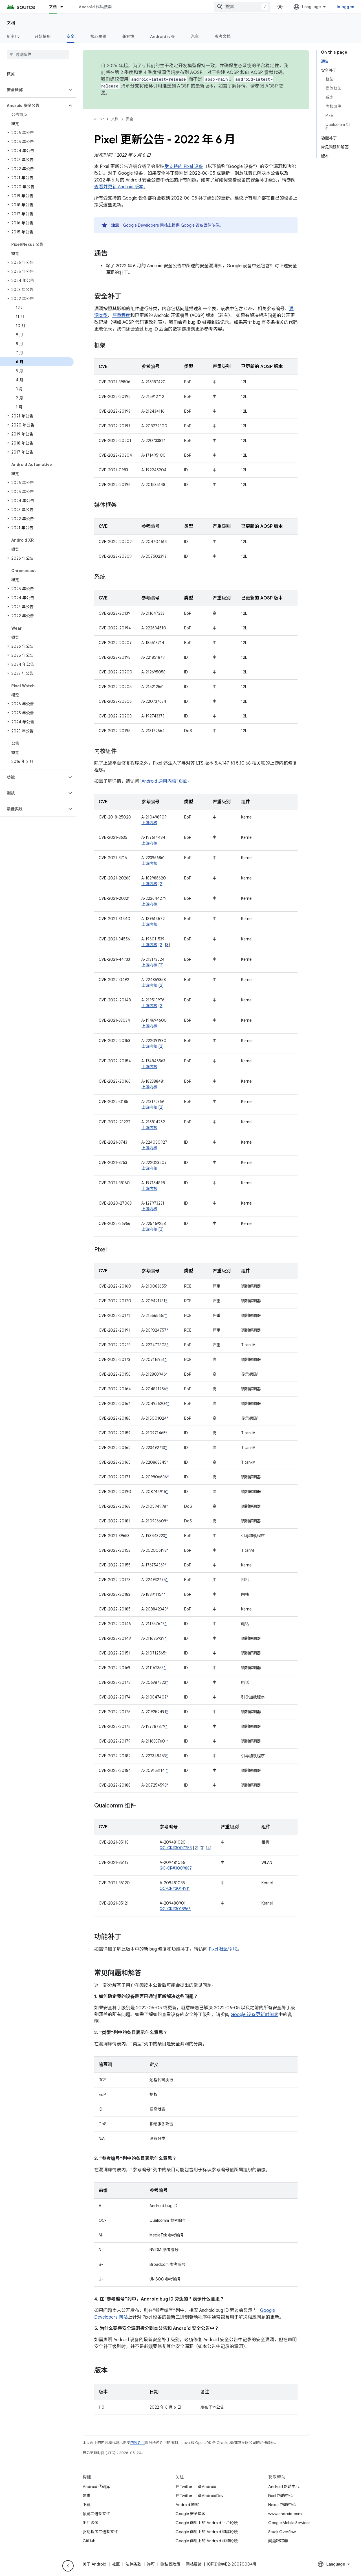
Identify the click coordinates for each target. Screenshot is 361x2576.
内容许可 (137, 2442)
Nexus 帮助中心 (282, 2504)
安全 (129, 119)
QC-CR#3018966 (175, 1908)
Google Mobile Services (289, 2522)
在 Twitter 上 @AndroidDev (199, 2495)
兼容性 (128, 36)
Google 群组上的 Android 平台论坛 (206, 2522)
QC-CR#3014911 (175, 1888)
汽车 (195, 36)
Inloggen (345, 6)
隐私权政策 (170, 2564)
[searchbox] (38, 54)
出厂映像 (90, 2522)
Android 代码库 (96, 2486)
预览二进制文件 (96, 2513)
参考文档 (223, 36)
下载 (87, 2504)
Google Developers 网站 (145, 225)
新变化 (13, 36)
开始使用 (43, 36)
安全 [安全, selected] (71, 36)
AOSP (99, 119)
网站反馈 (194, 2564)
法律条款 (133, 2564)
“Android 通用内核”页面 (163, 781)
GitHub (89, 2540)
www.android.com (285, 2513)
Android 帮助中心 (284, 2486)
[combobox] (242, 7)
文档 (11, 22)
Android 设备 (162, 36)
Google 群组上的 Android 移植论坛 (206, 2540)
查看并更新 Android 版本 (119, 187)
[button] (33, 89)
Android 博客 (187, 2504)
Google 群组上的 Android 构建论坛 (206, 2531)
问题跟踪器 (278, 2540)
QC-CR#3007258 (176, 1847)
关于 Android (94, 2564)
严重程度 (121, 315)
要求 (87, 2495)
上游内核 (149, 822)
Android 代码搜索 (95, 6)
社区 (116, 2564)
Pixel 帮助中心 (280, 2495)
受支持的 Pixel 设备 (183, 166)
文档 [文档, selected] (53, 6)
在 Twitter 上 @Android (195, 2486)
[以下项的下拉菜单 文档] (64, 7)
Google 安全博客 (190, 2513)
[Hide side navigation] (68, 2565)
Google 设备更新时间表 (254, 2014)
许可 (151, 2564)
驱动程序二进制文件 (100, 2531)
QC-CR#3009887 (176, 1868)
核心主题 (98, 36)
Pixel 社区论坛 (223, 1949)
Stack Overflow (282, 2531)
